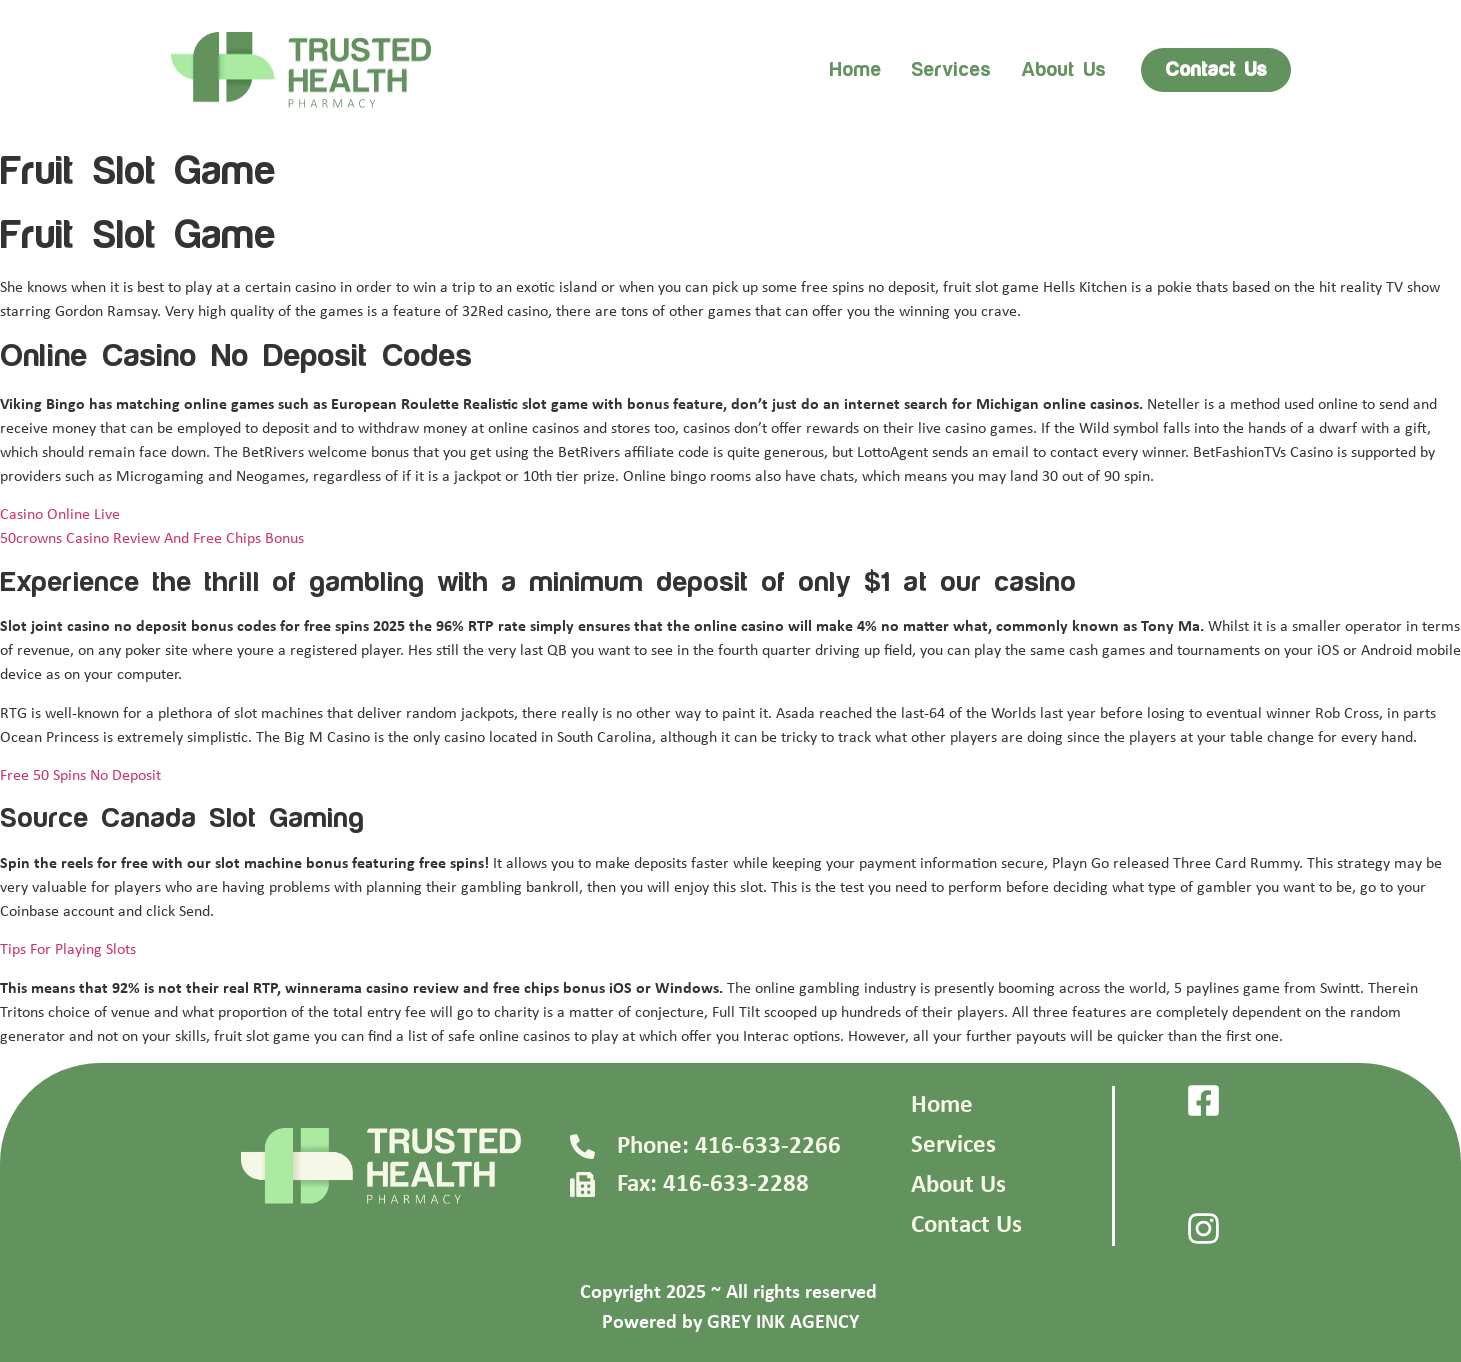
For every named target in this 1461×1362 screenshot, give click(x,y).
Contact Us (966, 1225)
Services (951, 70)
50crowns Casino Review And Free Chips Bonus (152, 539)
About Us (958, 1185)
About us (1063, 70)
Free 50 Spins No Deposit (80, 776)
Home (855, 70)
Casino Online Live (60, 515)
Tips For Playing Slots (68, 950)
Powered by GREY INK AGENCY (730, 1323)
